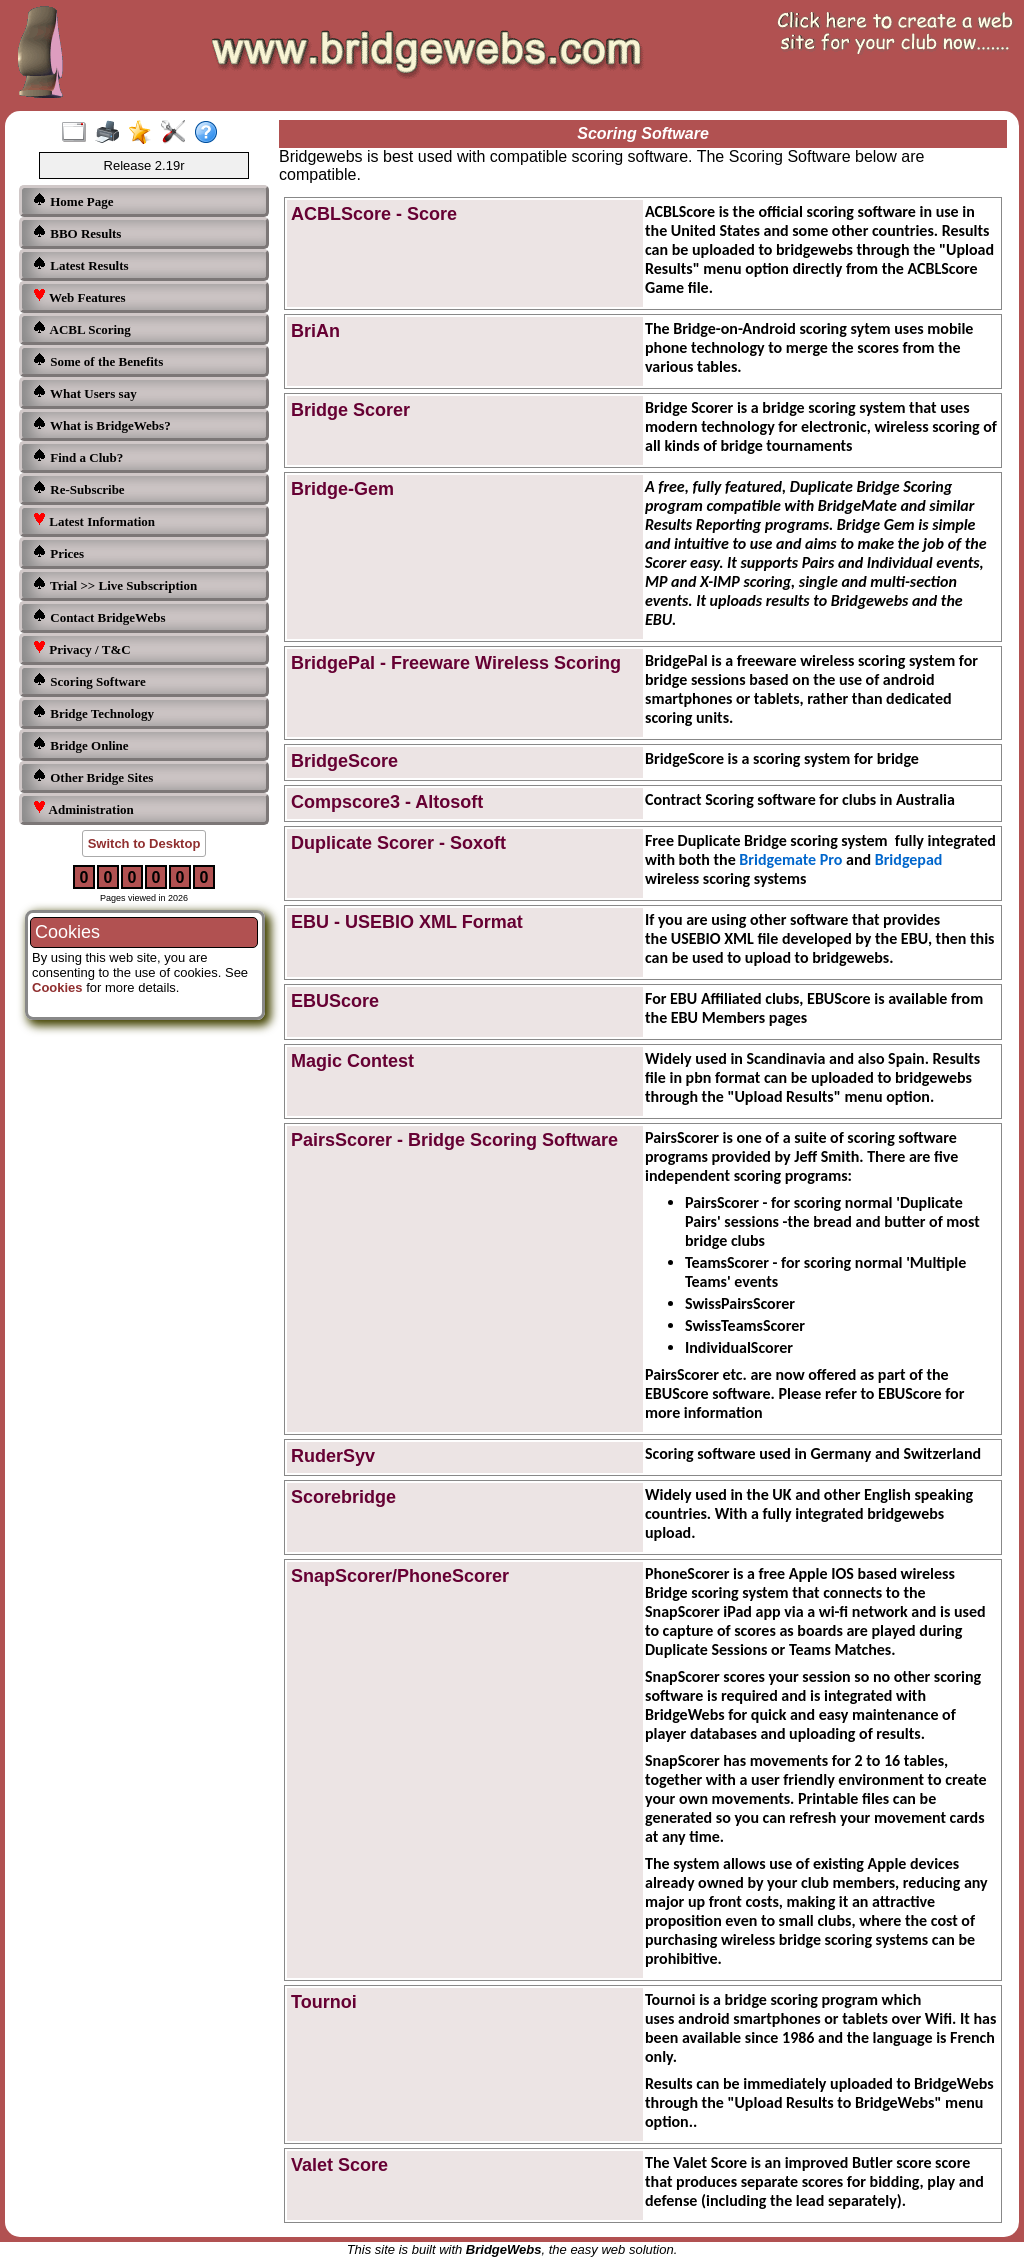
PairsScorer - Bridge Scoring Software (454, 1140)
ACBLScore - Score (374, 214)
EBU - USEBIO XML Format (407, 922)
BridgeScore (344, 761)
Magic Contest (352, 1061)
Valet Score (339, 2165)
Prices (58, 552)
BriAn (315, 331)
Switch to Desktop (144, 843)
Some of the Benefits (97, 360)
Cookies (57, 987)
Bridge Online (80, 744)
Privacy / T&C (81, 648)
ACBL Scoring (81, 328)
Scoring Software (89, 680)
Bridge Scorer (350, 410)
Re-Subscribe (78, 488)
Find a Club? (77, 456)
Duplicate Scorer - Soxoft (398, 843)
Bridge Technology (93, 712)
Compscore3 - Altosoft (387, 802)
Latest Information (93, 520)
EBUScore (335, 1001)
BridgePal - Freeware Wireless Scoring (456, 663)
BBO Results (76, 232)
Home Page (72, 200)
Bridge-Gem (342, 489)
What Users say (84, 392)
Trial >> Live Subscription (114, 584)
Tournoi (324, 2002)
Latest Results (80, 264)
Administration (83, 808)
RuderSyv (333, 1456)
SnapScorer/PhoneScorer (400, 1576)
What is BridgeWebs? (101, 424)
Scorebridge (343, 1497)
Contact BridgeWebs (98, 616)
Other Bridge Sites (92, 776)
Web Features (79, 296)
